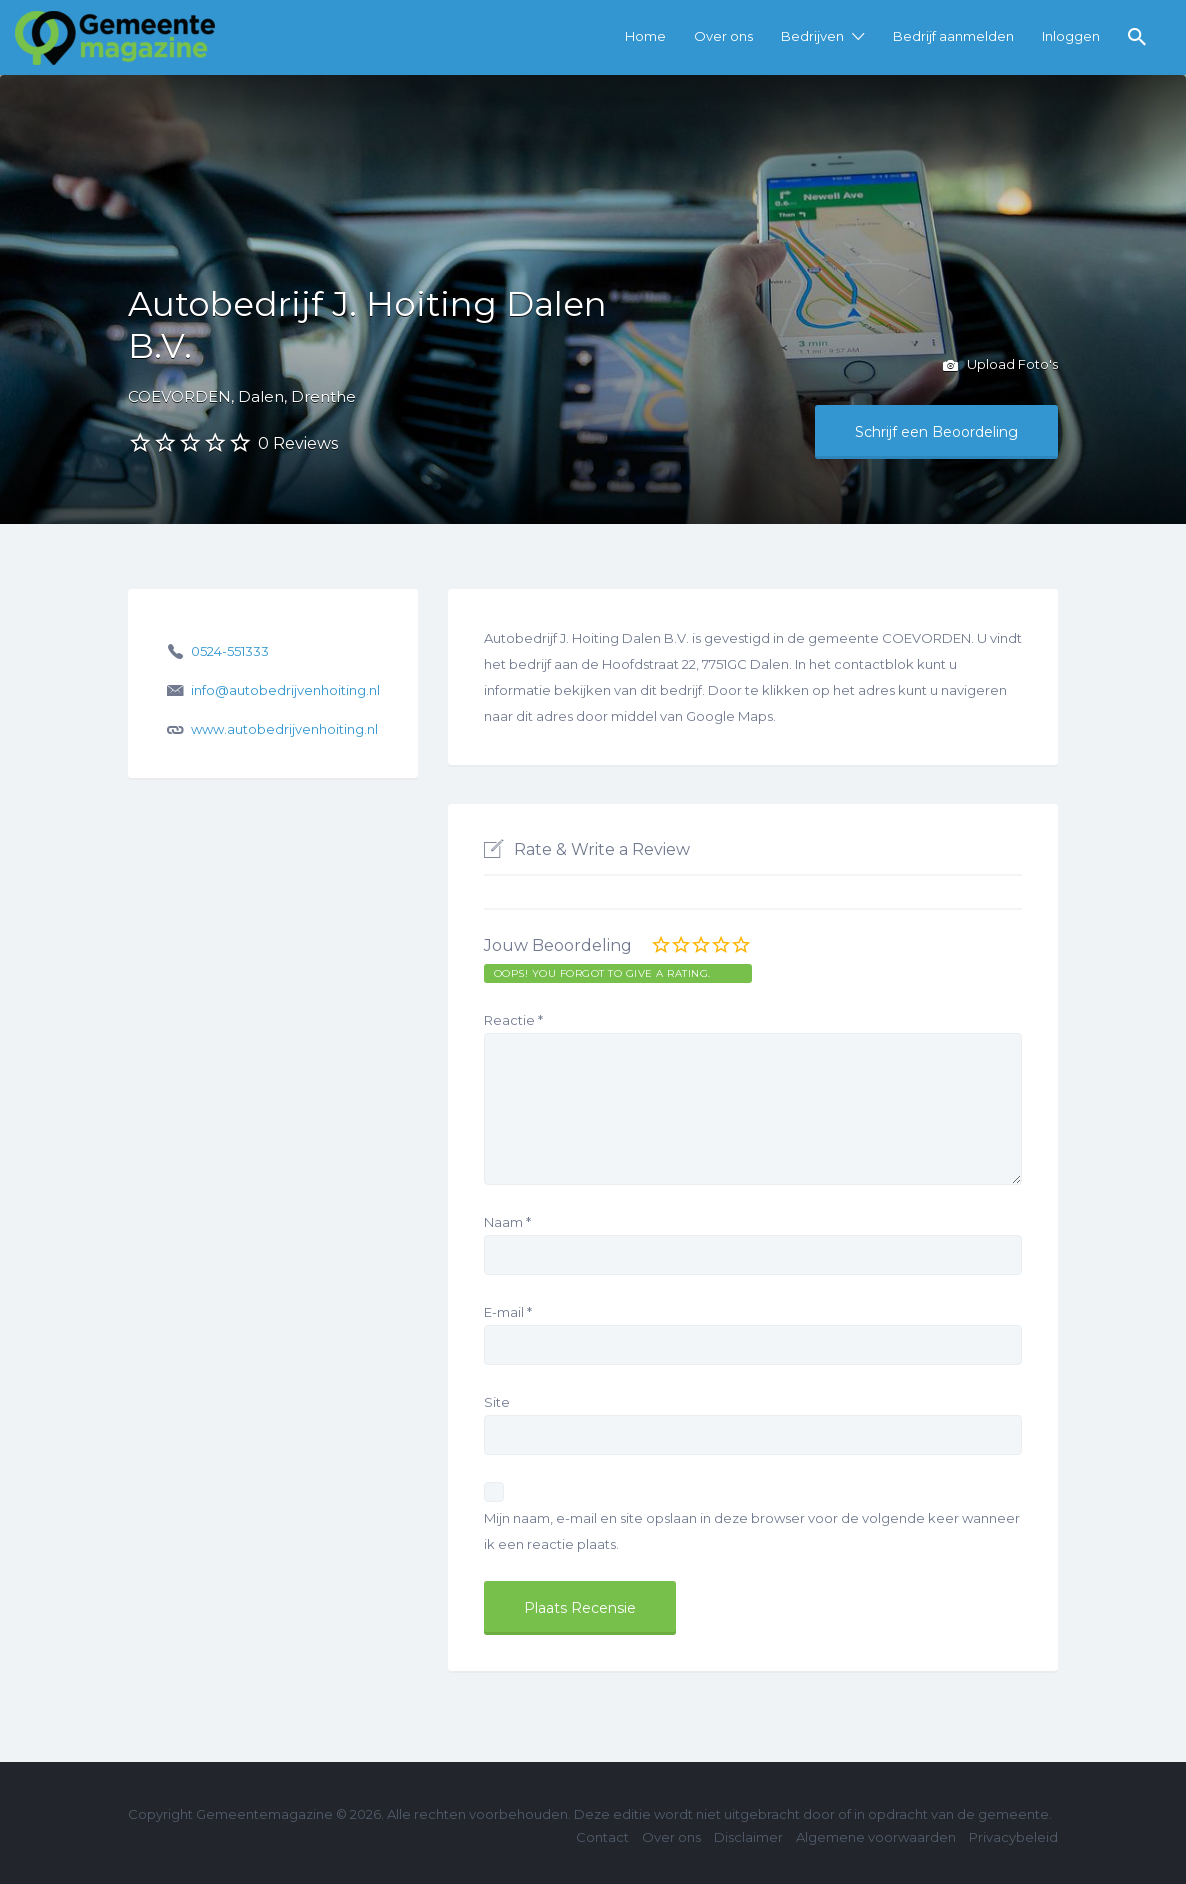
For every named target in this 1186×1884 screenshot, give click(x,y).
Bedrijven (812, 36)
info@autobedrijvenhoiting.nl (285, 690)
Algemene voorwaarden (876, 1837)
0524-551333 (230, 651)
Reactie (513, 1020)
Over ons (723, 36)
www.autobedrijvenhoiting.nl (284, 729)
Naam (507, 1222)
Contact (602, 1837)
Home (645, 36)
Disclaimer (748, 1837)
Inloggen (1071, 36)
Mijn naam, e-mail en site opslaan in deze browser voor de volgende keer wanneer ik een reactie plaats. (752, 1531)
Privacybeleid (1013, 1837)
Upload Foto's (1000, 366)
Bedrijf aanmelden (953, 36)
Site (497, 1402)
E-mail (508, 1312)
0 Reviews (298, 443)
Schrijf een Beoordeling (936, 432)
